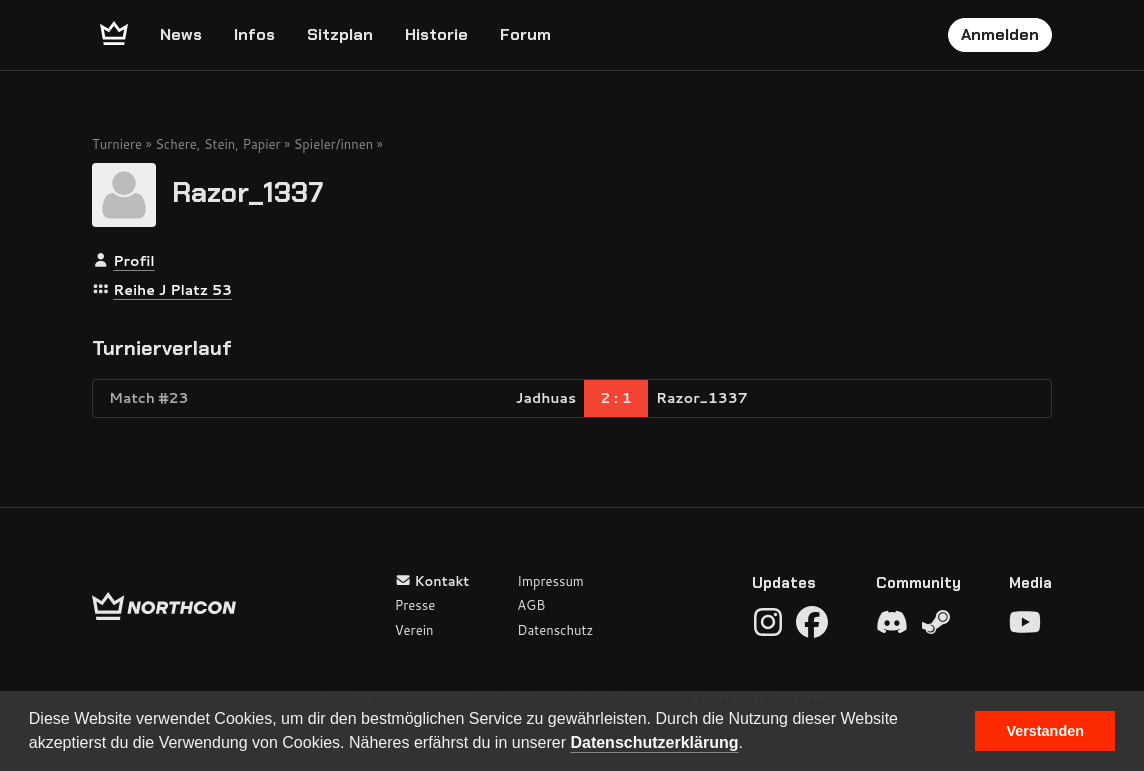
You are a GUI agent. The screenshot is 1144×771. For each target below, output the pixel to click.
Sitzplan (340, 34)
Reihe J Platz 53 (172, 290)
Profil (133, 261)
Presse (415, 605)
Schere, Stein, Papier (217, 144)
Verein (414, 630)
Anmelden (1000, 34)
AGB (531, 605)
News (181, 34)
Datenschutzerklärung (654, 742)
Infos (254, 34)
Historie (436, 34)
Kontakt (432, 581)
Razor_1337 (247, 191)
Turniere (117, 144)
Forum (525, 34)
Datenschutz (555, 630)
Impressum (550, 581)
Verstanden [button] (1045, 731)
